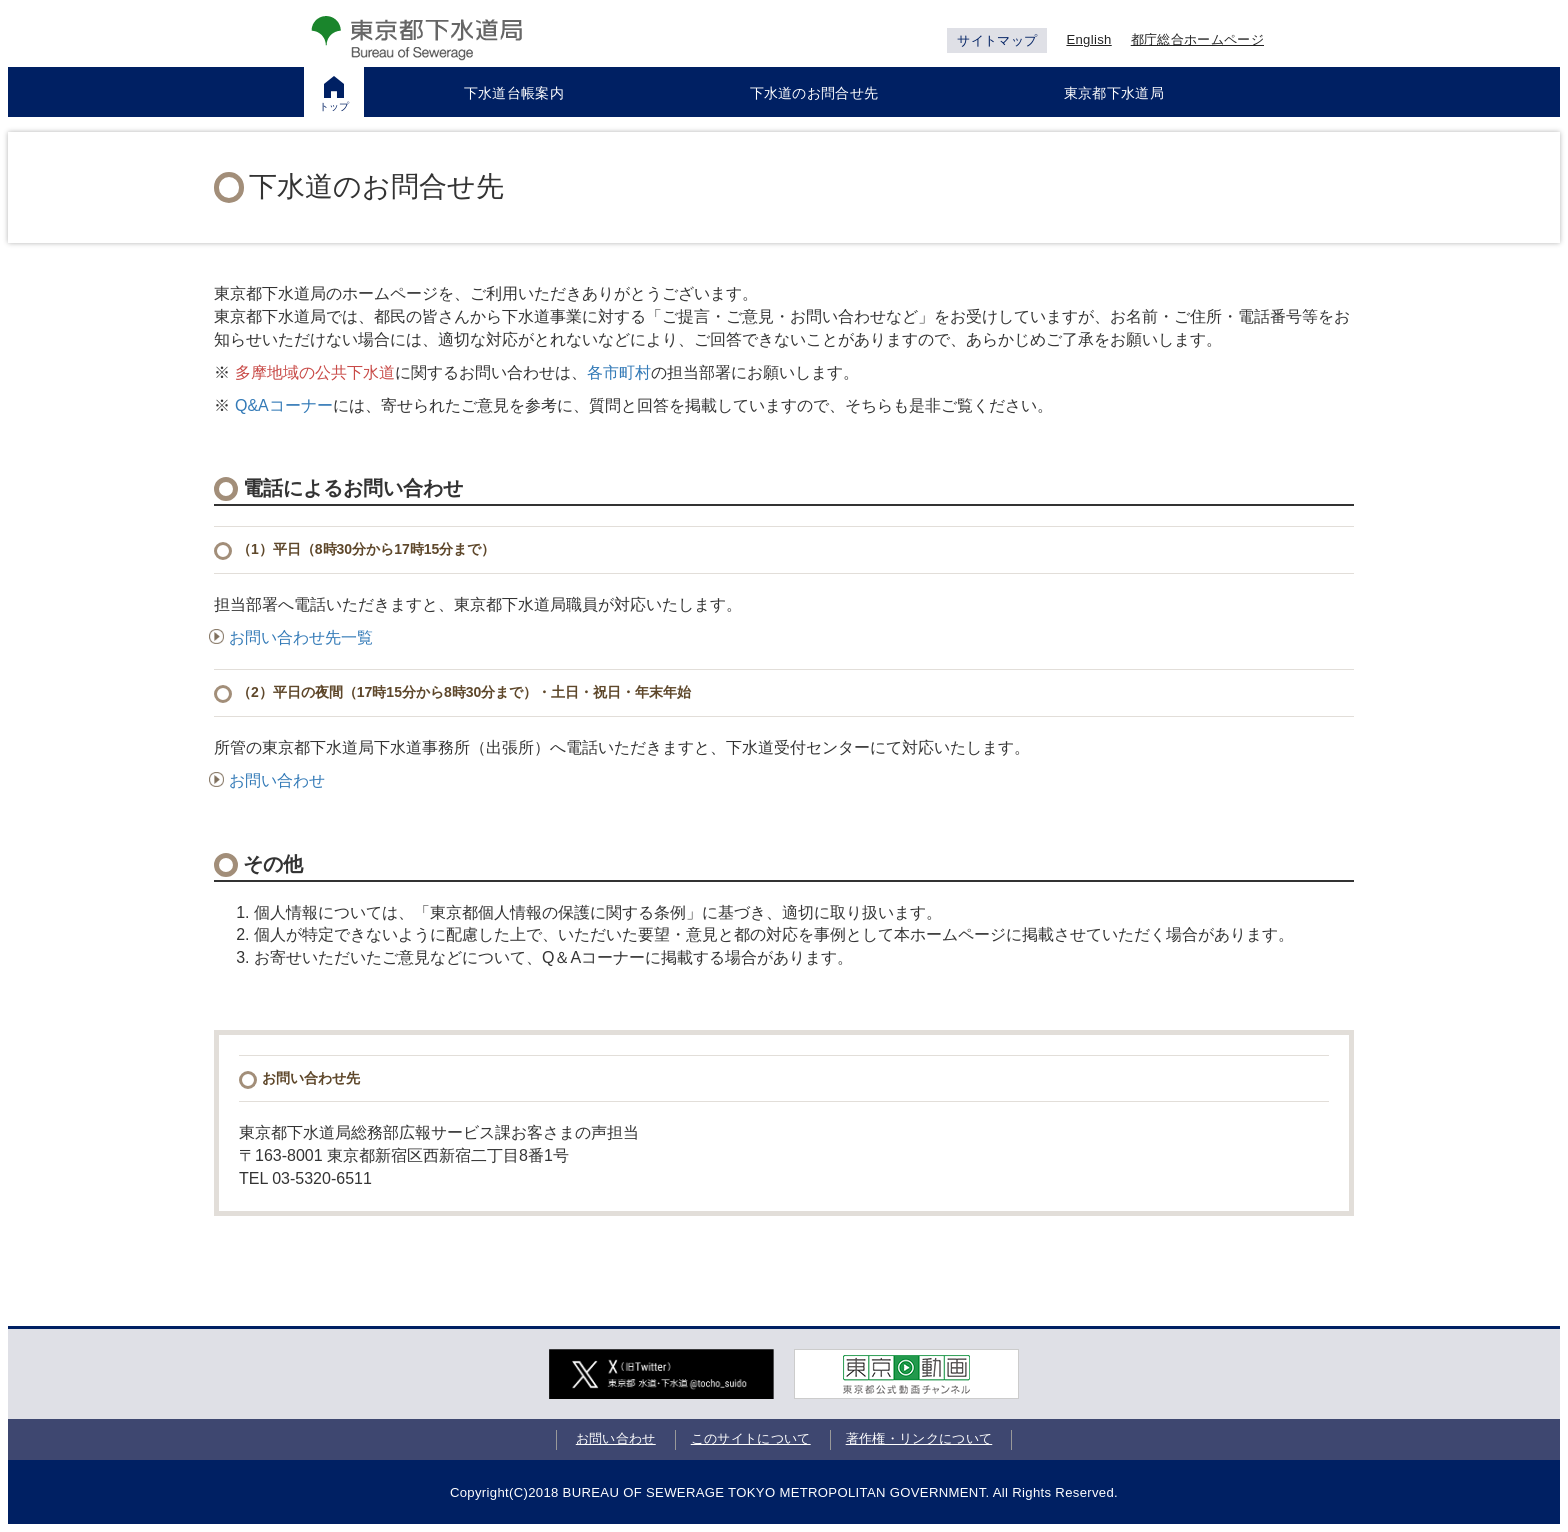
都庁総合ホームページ (1197, 39)
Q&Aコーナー (284, 405)
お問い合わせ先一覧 (291, 637)
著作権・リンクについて (919, 1438)
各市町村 (619, 372)
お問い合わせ (267, 780)
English (1088, 39)
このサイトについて (751, 1438)
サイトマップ (997, 40)
